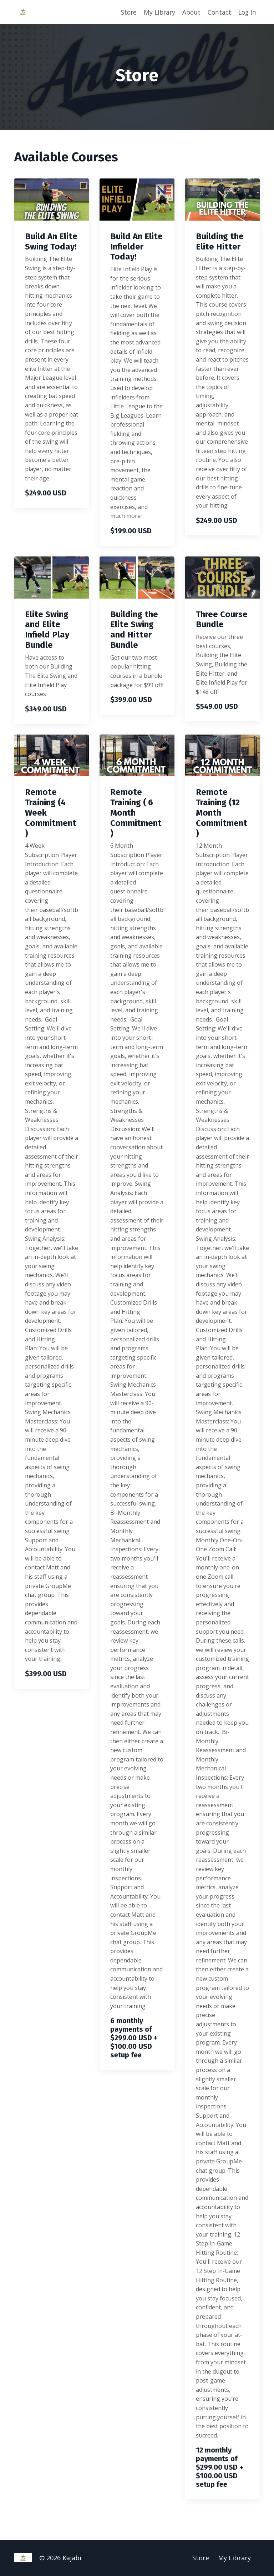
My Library (156, 12)
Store (124, 12)
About (189, 12)
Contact (218, 12)
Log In (246, 12)
